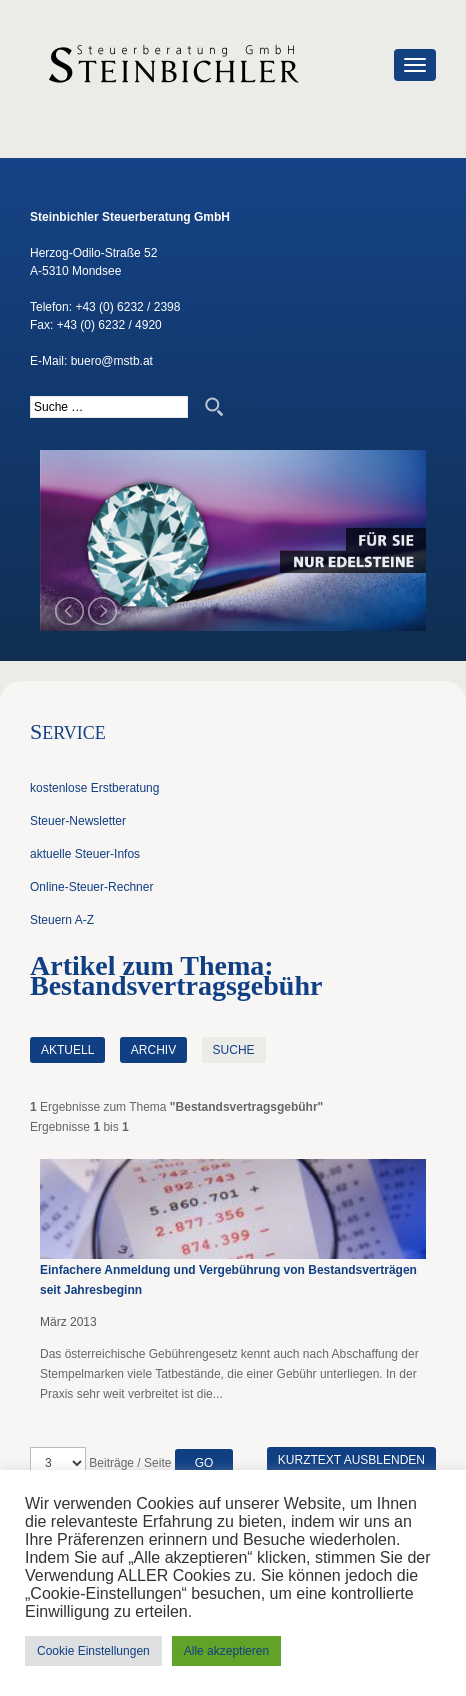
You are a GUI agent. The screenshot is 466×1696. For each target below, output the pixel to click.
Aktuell (67, 1050)
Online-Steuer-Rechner (91, 887)
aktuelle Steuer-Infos (85, 854)
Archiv (153, 1050)
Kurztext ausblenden (351, 1460)
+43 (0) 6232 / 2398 (127, 307)
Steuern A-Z (62, 920)
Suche (234, 1050)
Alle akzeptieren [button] (226, 1651)
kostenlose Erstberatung (94, 788)
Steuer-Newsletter (78, 821)
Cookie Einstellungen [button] (93, 1651)
